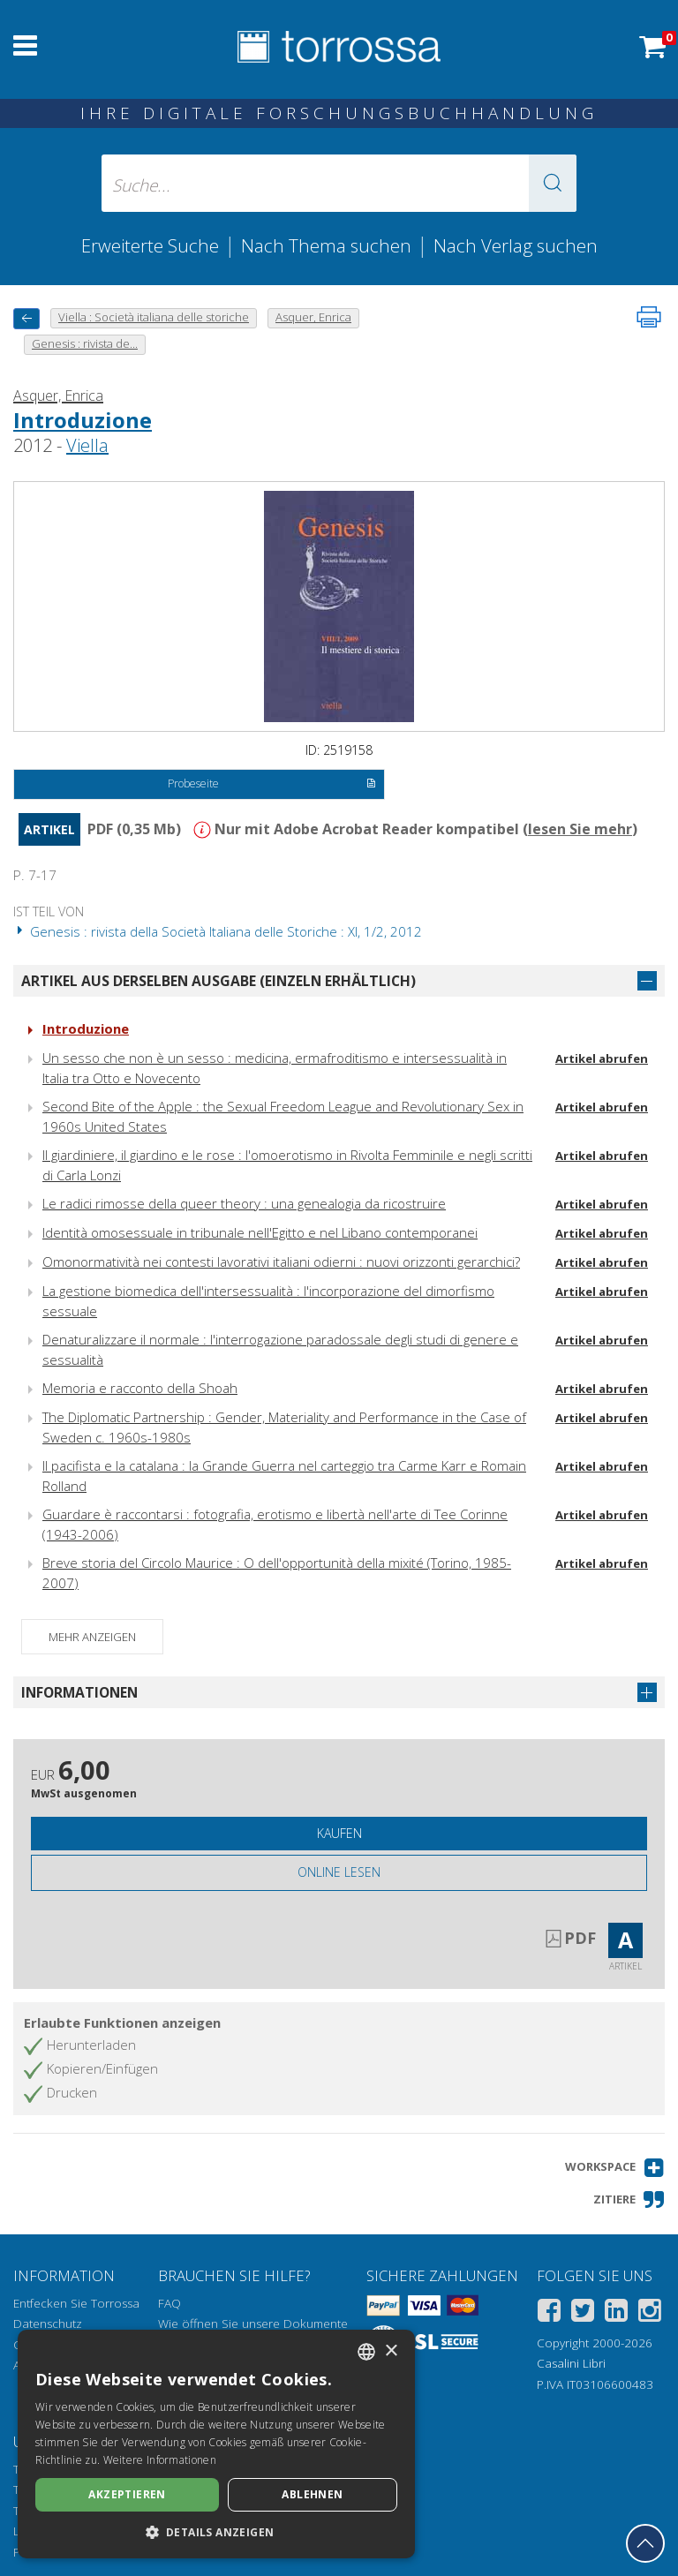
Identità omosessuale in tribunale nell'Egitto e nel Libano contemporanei (260, 1232)
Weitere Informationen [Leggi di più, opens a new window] (159, 2459)
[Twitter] (583, 2313)
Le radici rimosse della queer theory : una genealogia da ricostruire (244, 1203)
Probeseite (271, 784)
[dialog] (216, 2444)
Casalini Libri (571, 2363)
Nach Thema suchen (326, 245)
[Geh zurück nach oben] (645, 2543)
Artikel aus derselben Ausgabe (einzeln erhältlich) (218, 980)
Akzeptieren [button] (126, 2494)
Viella (87, 445)
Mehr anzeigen (92, 1637)
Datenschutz (47, 2323)
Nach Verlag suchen (515, 245)
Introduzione (82, 419)
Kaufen (339, 1833)
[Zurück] (26, 318)
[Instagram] (650, 2313)
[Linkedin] (616, 2313)
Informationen (79, 1692)
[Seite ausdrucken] (649, 317)
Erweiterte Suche (150, 245)
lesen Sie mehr (580, 829)
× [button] (390, 2351)
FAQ (169, 2303)
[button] (552, 183)
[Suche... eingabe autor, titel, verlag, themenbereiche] (339, 183)
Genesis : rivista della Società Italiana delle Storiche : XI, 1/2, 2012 (217, 931)
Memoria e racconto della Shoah (139, 1388)
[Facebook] (549, 2313)
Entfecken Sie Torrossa (76, 2303)
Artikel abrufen (601, 1058)
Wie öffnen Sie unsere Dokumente (253, 2323)
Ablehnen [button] (312, 2494)
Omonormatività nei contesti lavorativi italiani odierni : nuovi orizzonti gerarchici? (281, 1261)
